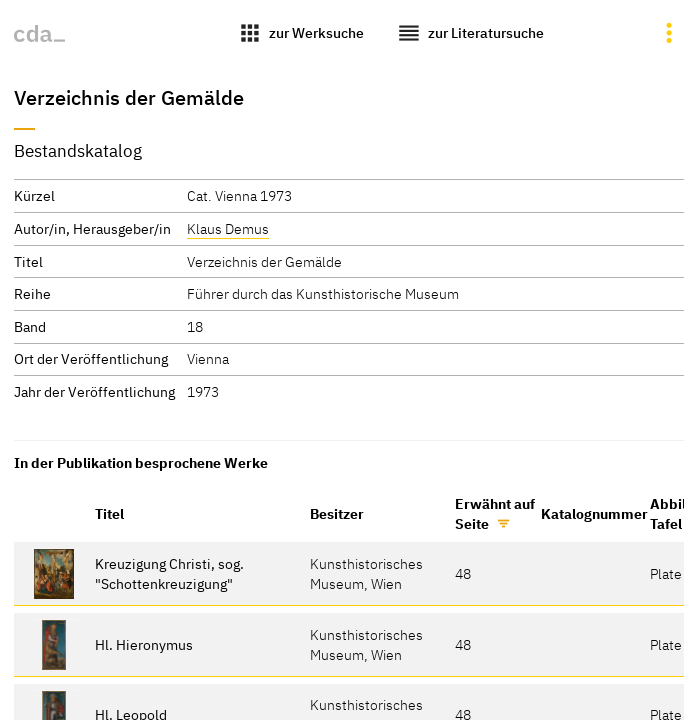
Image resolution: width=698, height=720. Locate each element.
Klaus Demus (228, 228)
